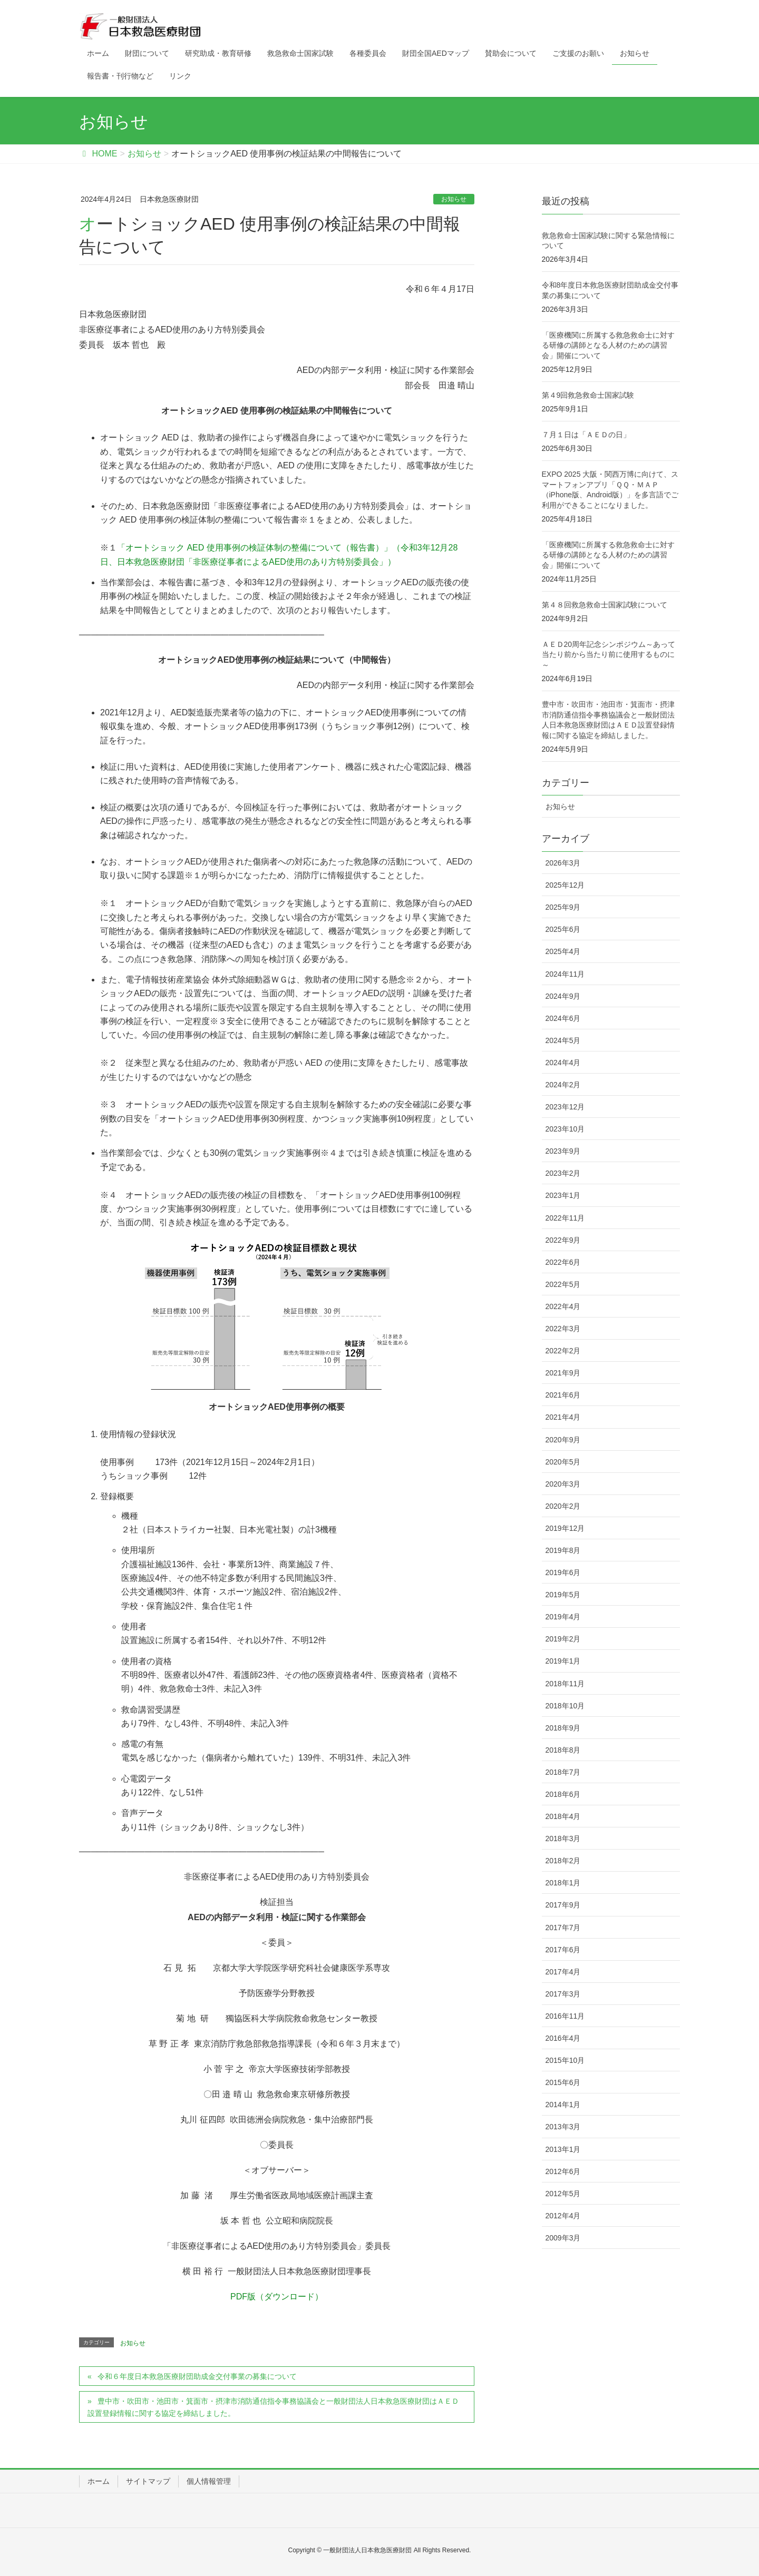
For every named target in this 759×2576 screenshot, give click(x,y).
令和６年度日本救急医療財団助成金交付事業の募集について (197, 2376)
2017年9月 (563, 1905)
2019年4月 (563, 1617)
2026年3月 (563, 863)
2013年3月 (563, 2126)
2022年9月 (563, 1240)
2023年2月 (563, 1173)
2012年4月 (563, 2215)
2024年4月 (563, 1062)
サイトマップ (148, 2481)
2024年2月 (563, 1084)
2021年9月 (563, 1373)
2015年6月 (563, 2082)
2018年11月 (565, 1683)
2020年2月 (563, 1506)
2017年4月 (563, 1972)
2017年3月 (563, 1994)
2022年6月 (563, 1262)
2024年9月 (563, 996)
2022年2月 (563, 1350)
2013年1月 (563, 2149)
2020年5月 (563, 1462)
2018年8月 (563, 1750)
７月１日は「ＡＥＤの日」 (586, 434)
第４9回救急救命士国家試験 (588, 395)
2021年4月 (563, 1417)
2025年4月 (563, 951)
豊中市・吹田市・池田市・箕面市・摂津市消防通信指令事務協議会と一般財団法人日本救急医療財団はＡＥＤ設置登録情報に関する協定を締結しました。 (273, 2407)
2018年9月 (563, 1728)
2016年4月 (563, 2038)
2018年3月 (563, 1838)
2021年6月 (563, 1395)
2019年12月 (565, 1528)
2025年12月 (565, 885)
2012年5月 (563, 2193)
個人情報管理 (209, 2481)
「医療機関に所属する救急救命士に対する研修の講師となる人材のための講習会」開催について (608, 345)
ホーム (98, 2481)
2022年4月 (563, 1306)
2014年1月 (563, 2104)
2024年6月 (563, 1018)
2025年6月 (563, 929)
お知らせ (453, 199)
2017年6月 (563, 1949)
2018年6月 (563, 1794)
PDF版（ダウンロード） (276, 2296)
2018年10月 (565, 1706)
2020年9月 (563, 1440)
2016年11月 (565, 2016)
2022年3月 (563, 1328)
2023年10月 (565, 1129)
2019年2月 (563, 1639)
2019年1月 (563, 1661)
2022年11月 (565, 1218)
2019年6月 (563, 1572)
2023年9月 (563, 1151)
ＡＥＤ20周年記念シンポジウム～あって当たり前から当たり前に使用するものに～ (609, 654)
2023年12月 (565, 1107)
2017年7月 (563, 1927)
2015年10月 (565, 2060)
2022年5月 (563, 1284)
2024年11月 (565, 974)
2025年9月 (563, 907)
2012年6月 (563, 2171)
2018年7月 (563, 1772)
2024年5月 (563, 1040)
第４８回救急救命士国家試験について (604, 605)
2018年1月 (563, 1883)
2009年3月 (563, 2238)
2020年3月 (563, 1484)
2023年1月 (563, 1195)
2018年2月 (563, 1860)
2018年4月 (563, 1816)
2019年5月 (563, 1594)
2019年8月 (563, 1550)
